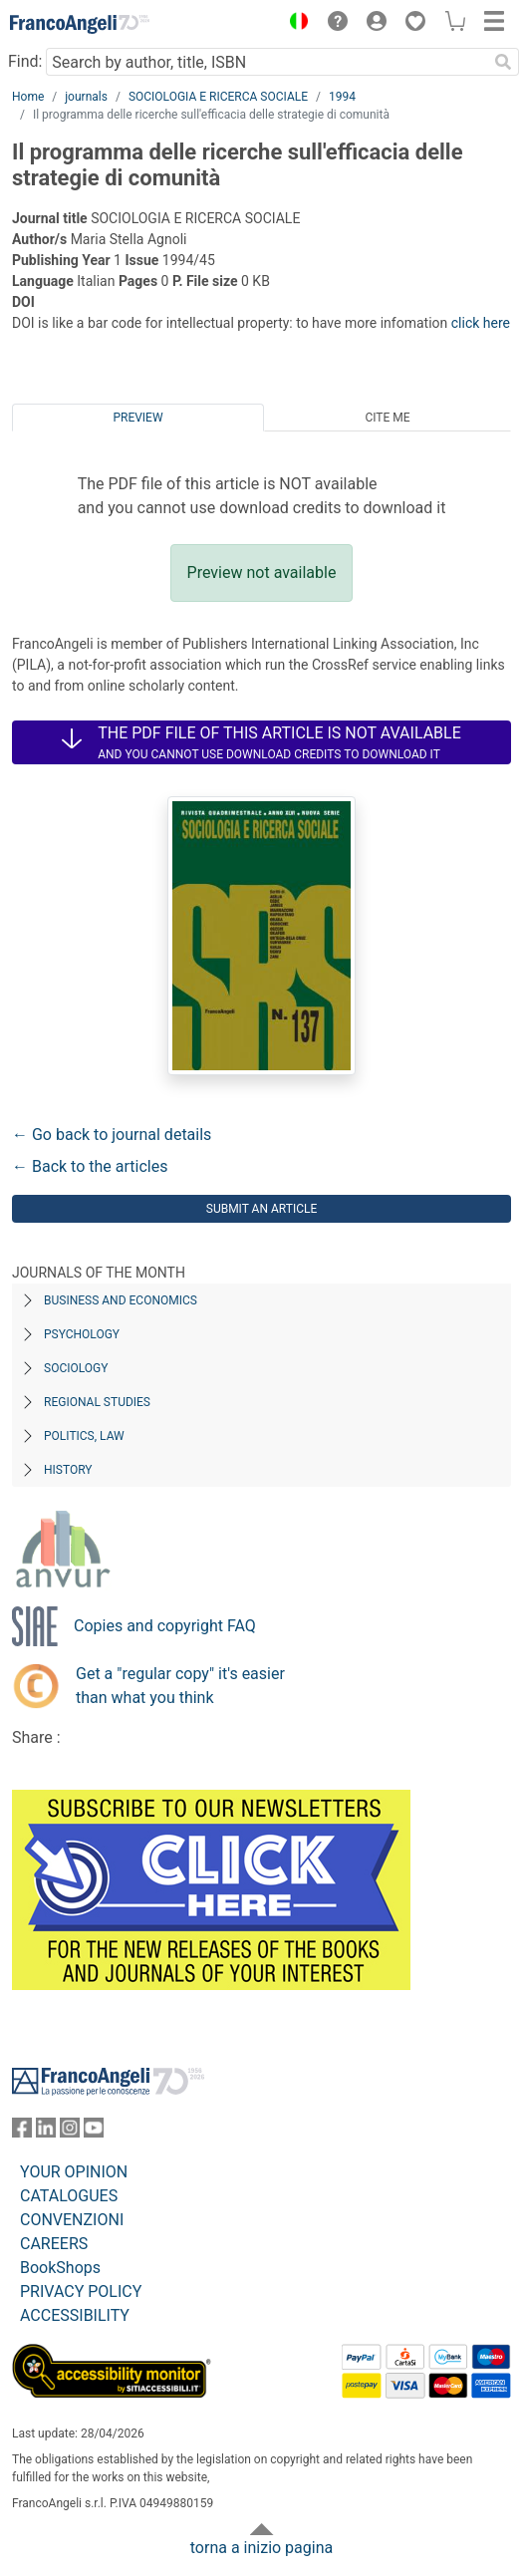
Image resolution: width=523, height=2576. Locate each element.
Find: (25, 61)
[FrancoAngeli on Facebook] (22, 2132)
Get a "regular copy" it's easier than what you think (180, 1685)
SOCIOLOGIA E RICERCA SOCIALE (218, 97)
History (68, 1470)
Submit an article (262, 1209)
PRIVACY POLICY (80, 2291)
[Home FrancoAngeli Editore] (79, 24)
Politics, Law (84, 1436)
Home (28, 97)
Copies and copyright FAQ (165, 1625)
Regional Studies (97, 1402)
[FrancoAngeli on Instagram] (70, 2132)
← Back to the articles (89, 1166)
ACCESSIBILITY (75, 2315)
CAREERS (54, 2243)
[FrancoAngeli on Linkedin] (46, 2132)
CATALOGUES (69, 2195)
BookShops (60, 2267)
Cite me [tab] (387, 418)
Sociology (76, 1368)
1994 (342, 97)
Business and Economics (120, 1300)
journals (86, 97)
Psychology (82, 1334)
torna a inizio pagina (261, 2547)
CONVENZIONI (72, 2219)
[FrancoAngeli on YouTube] (94, 2132)
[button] (294, 24)
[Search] (503, 62)
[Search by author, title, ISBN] (266, 62)
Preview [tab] (137, 418)
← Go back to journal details (111, 1134)
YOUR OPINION (74, 2171)
